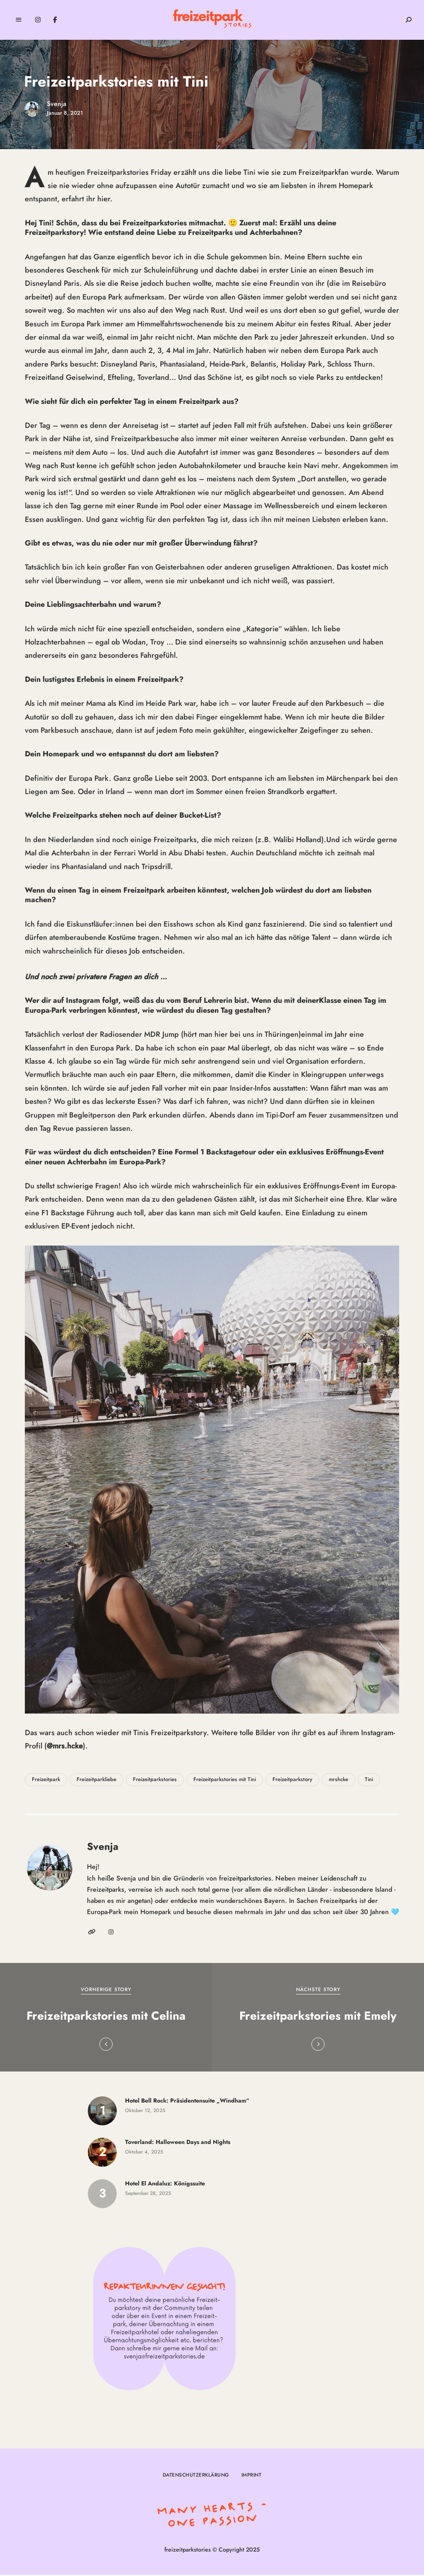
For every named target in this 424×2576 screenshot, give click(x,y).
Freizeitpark (46, 1780)
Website (92, 1933)
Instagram (38, 20)
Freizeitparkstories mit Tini (224, 1780)
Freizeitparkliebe (96, 1780)
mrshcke (338, 1780)
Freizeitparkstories (155, 1780)
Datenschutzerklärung (196, 2476)
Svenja (57, 104)
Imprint (251, 2476)
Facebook (55, 20)
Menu (18, 20)
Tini (369, 1780)
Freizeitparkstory (292, 1780)
